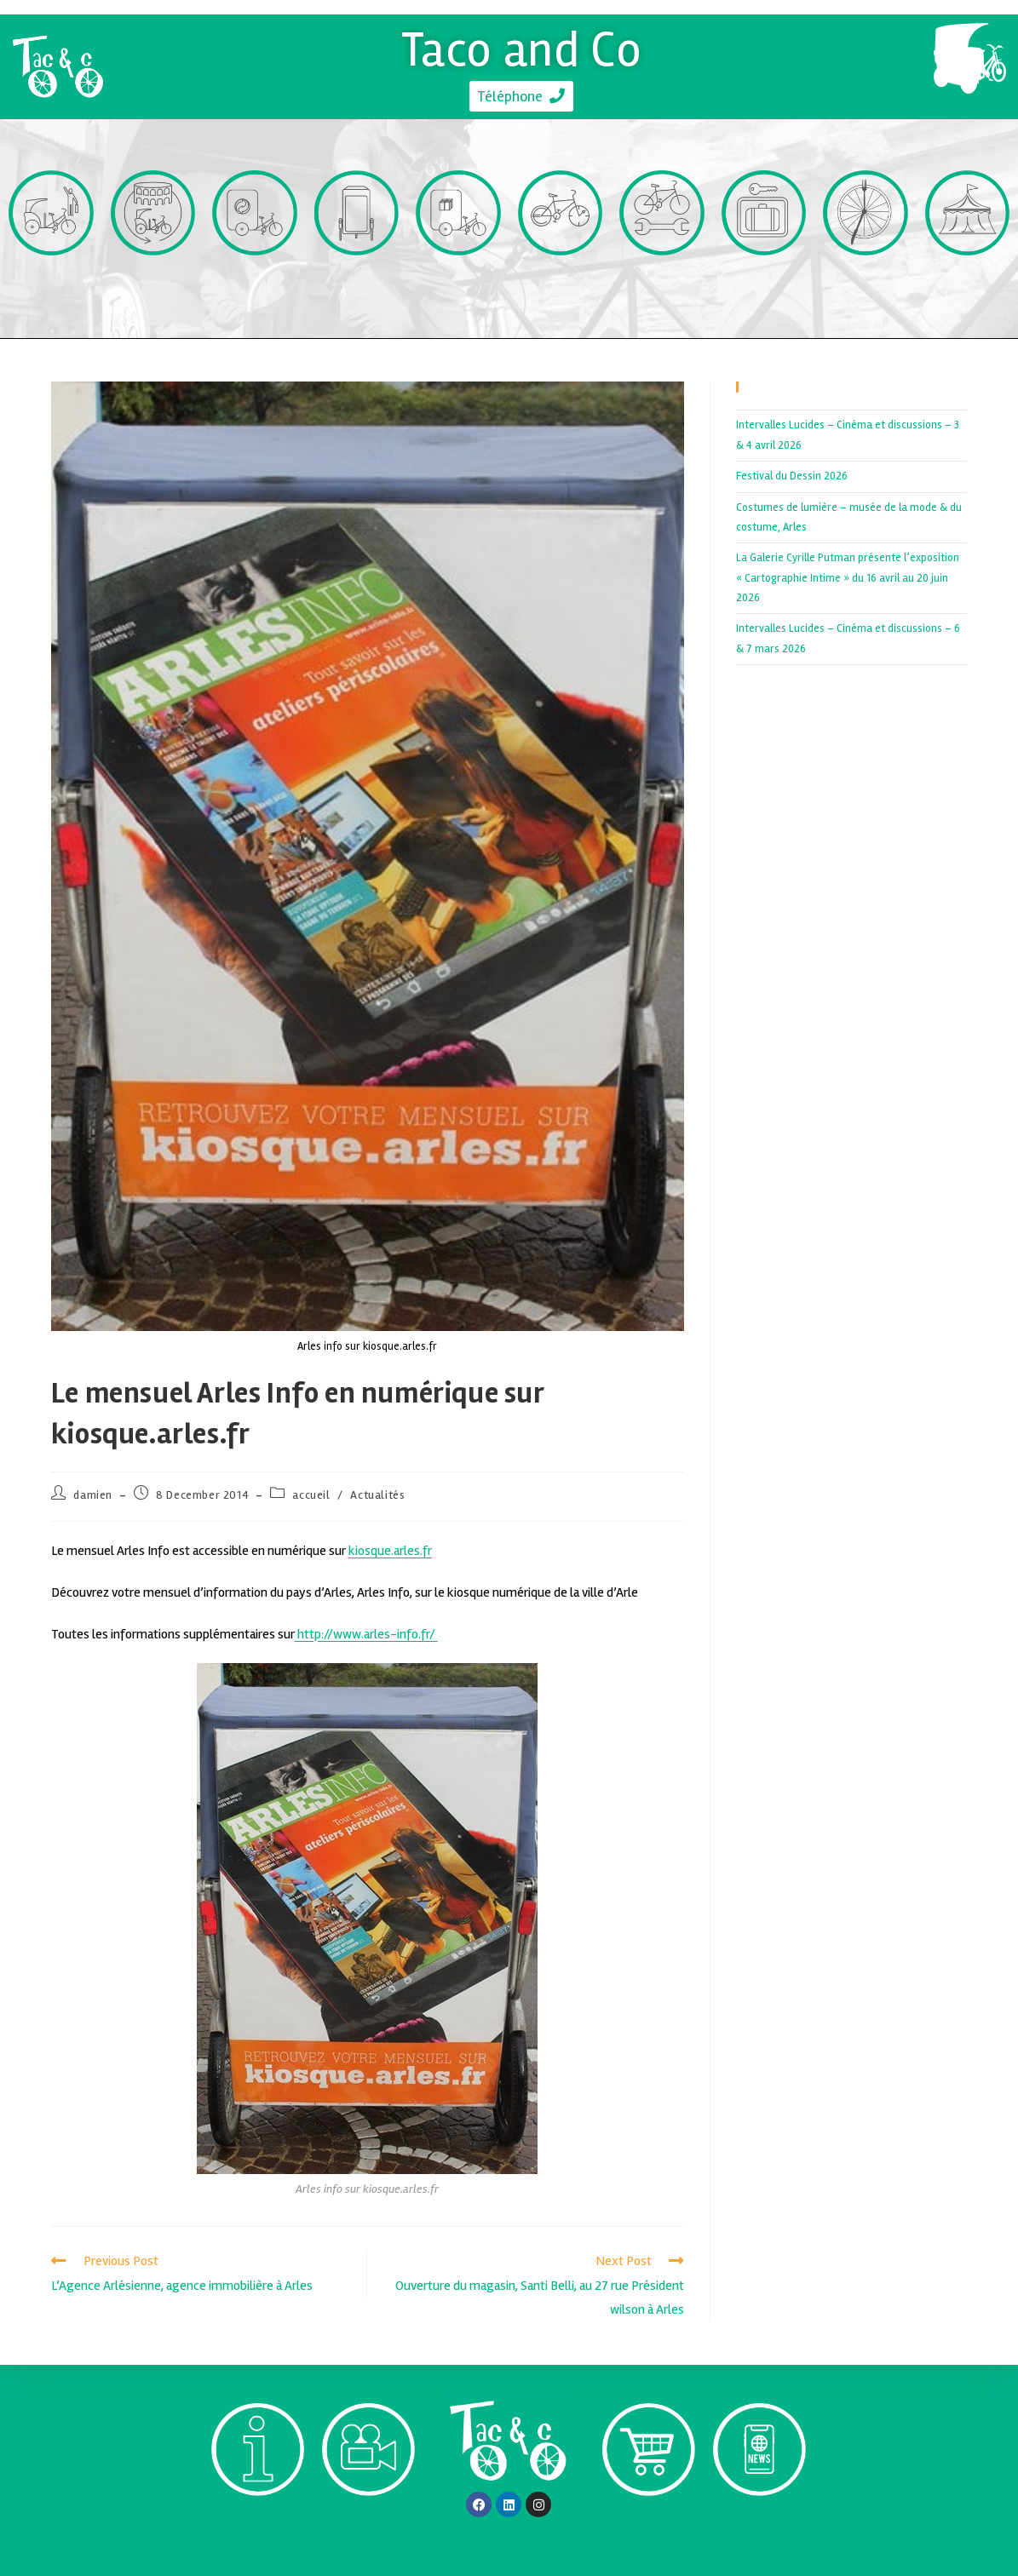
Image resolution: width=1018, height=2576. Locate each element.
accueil (311, 1495)
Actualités (377, 1495)
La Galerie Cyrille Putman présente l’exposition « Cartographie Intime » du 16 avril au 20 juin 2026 (847, 578)
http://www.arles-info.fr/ (366, 1634)
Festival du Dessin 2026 (792, 476)
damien (92, 1495)
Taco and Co (522, 47)
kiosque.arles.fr (390, 1550)
